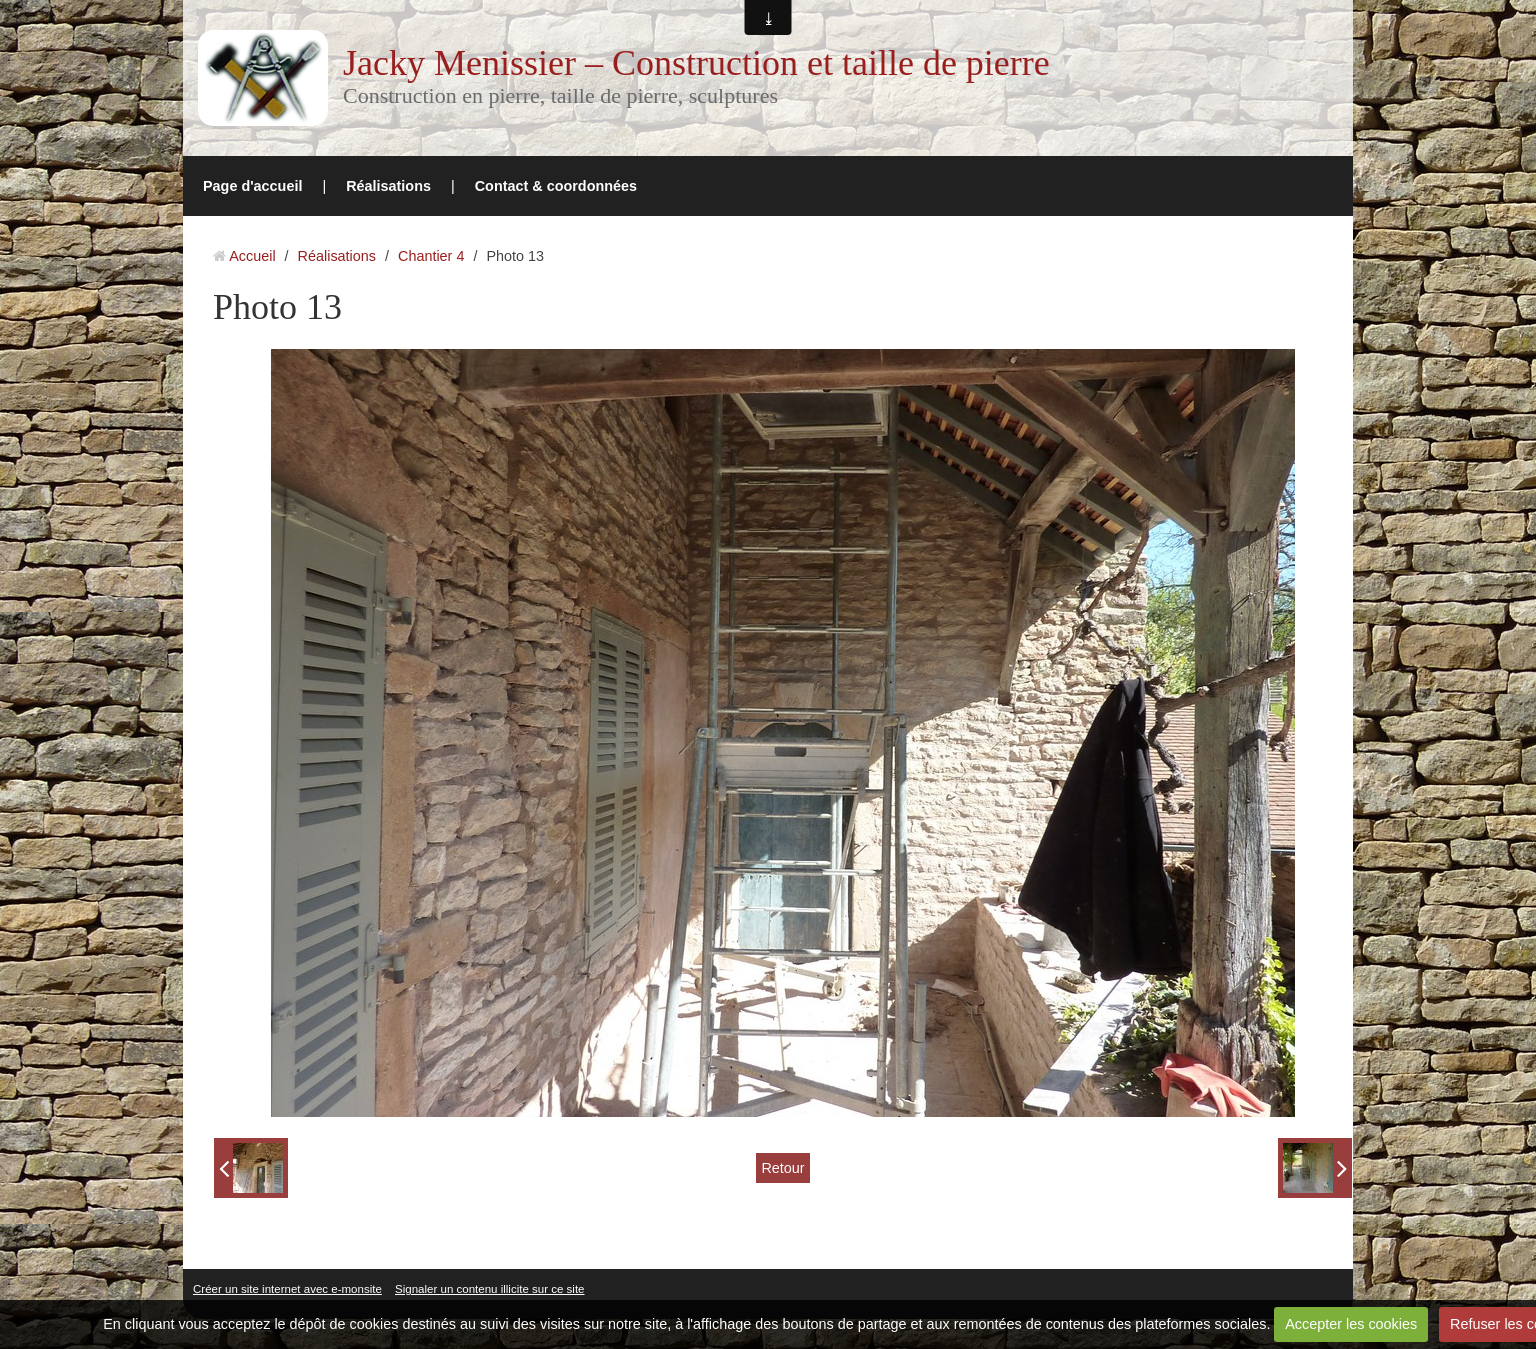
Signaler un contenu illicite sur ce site (489, 1289)
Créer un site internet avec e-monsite (287, 1289)
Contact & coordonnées (556, 186)
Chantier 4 (431, 256)
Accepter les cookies (1351, 1324)
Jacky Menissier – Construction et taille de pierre (696, 63)
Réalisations (388, 186)
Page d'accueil (252, 186)
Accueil (252, 256)
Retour (782, 1168)
